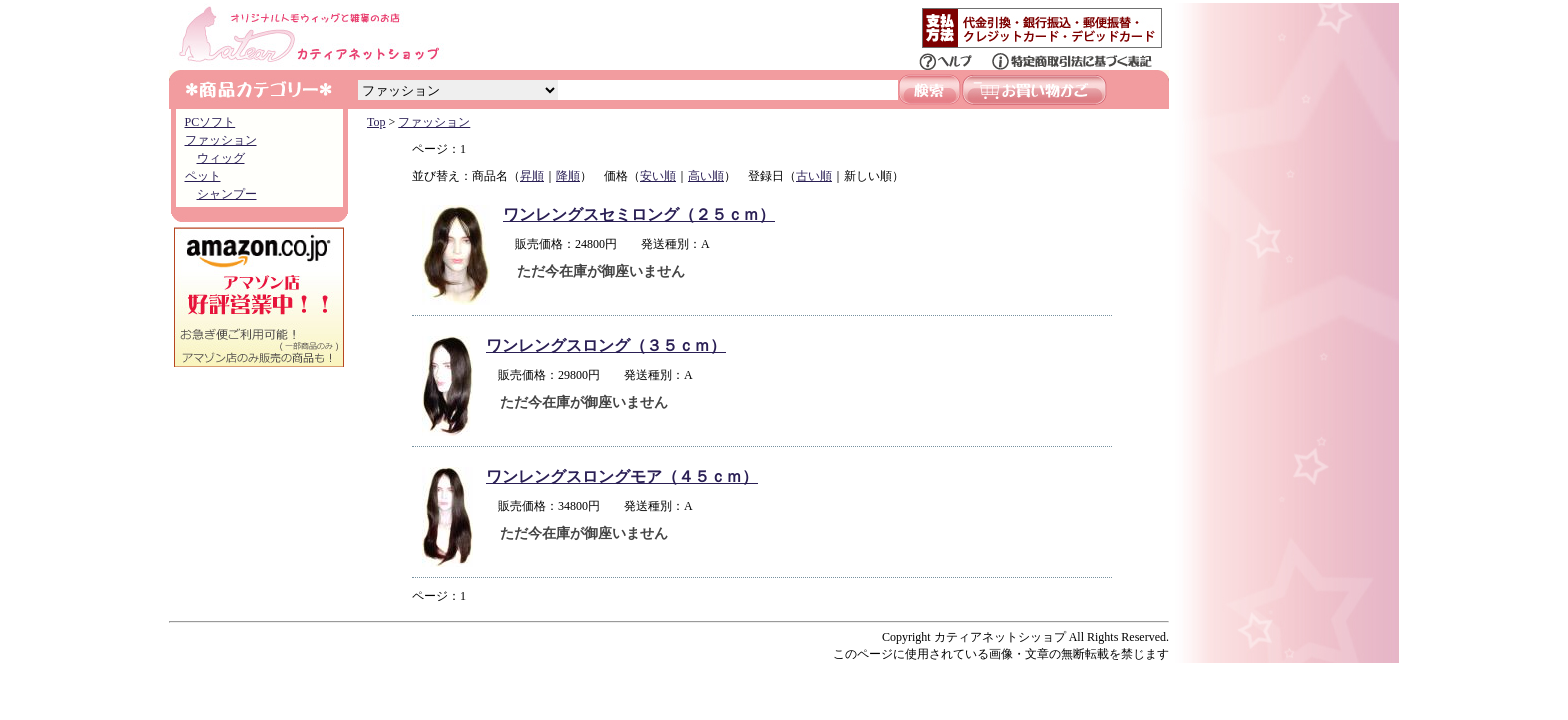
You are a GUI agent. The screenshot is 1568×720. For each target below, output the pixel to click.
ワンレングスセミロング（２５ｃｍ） (639, 214)
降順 (568, 176)
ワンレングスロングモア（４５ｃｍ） (622, 476)
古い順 (814, 176)
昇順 (532, 176)
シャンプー (227, 194)
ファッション (221, 140)
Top (376, 122)
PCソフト (210, 122)
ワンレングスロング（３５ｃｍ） (606, 345)
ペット (203, 176)
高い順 (706, 176)
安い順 (658, 176)
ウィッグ (221, 158)
